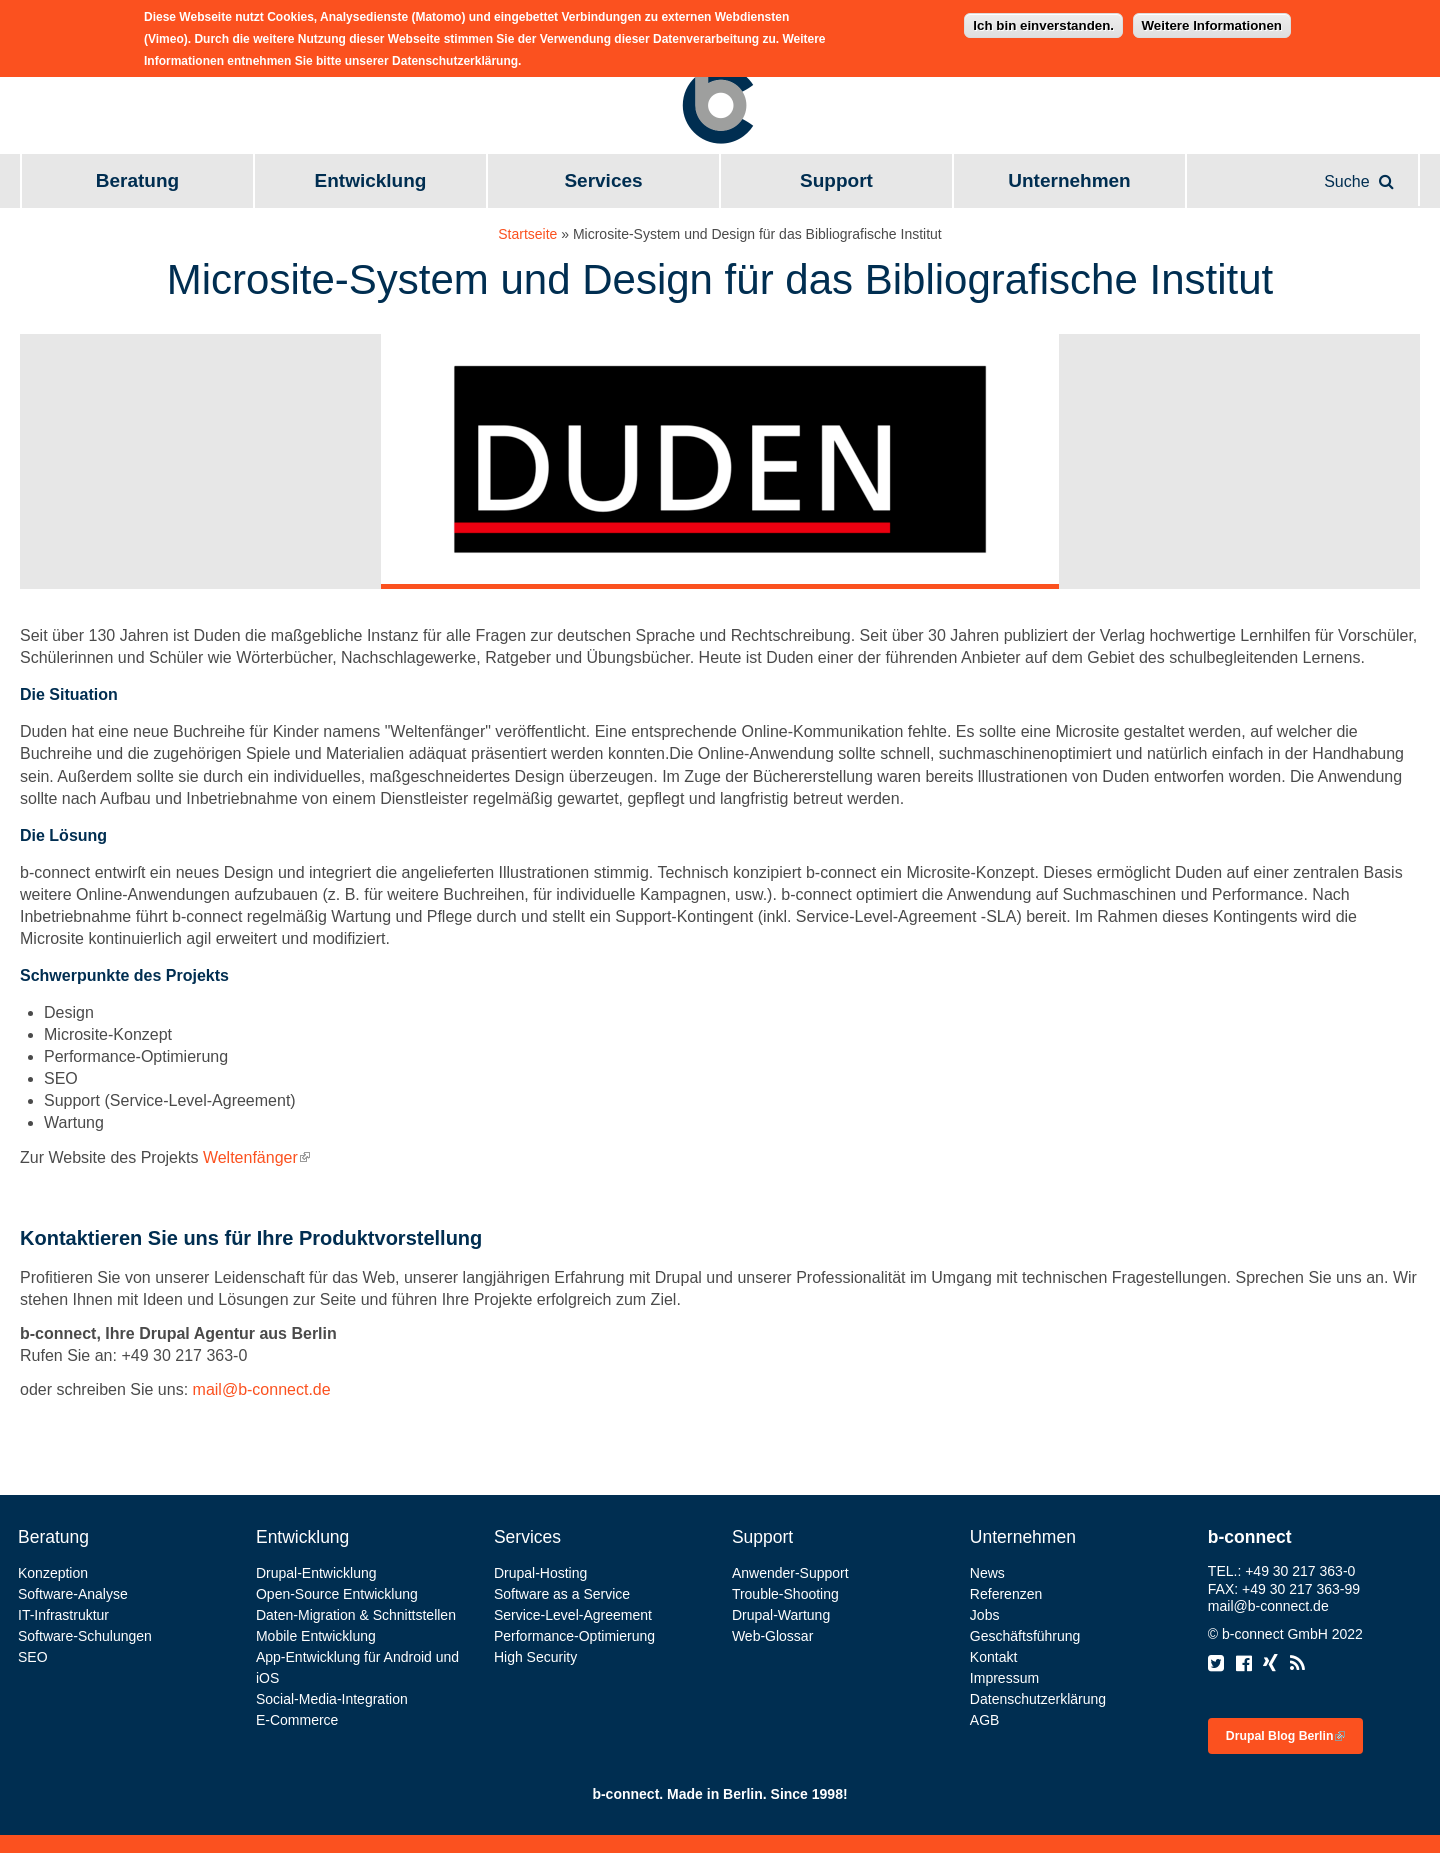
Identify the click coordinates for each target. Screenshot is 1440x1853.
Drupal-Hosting (540, 1573)
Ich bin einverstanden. (1043, 19)
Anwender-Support (790, 1573)
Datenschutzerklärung (1038, 1699)
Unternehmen (1069, 180)
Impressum (1004, 1678)
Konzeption (53, 1573)
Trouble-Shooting (785, 1594)
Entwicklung (371, 180)
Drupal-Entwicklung (316, 1573)
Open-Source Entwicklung (337, 1594)
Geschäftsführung (1025, 1636)
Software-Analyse (73, 1594)
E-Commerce (297, 1720)
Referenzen (1006, 1594)
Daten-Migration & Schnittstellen (356, 1615)
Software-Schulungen (85, 1636)
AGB (985, 1720)
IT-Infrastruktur (63, 1615)
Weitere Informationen (1212, 19)
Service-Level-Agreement (573, 1615)
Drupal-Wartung (781, 1615)
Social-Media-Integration (332, 1699)
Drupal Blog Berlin (1286, 1736)
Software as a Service (562, 1594)
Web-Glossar (772, 1636)
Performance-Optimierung (574, 1636)
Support (836, 180)
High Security (535, 1657)
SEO (33, 1657)
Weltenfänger (256, 1157)
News (987, 1573)
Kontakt (993, 1657)
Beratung (137, 180)
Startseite (527, 234)
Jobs (985, 1615)
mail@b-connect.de (262, 1389)
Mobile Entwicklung (316, 1636)
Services (603, 180)
